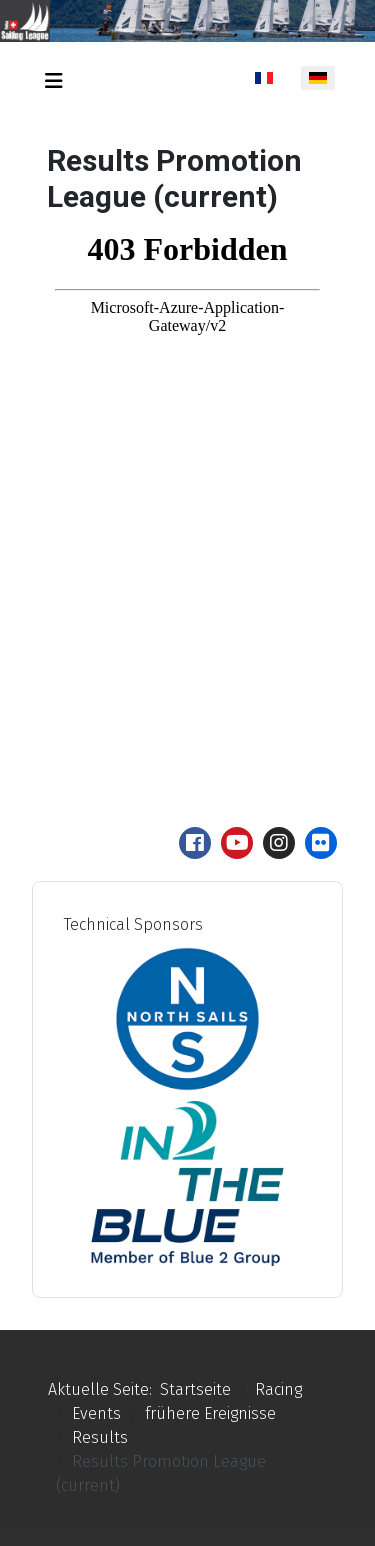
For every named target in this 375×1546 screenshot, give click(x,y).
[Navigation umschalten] (54, 81)
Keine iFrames (187, 498)
